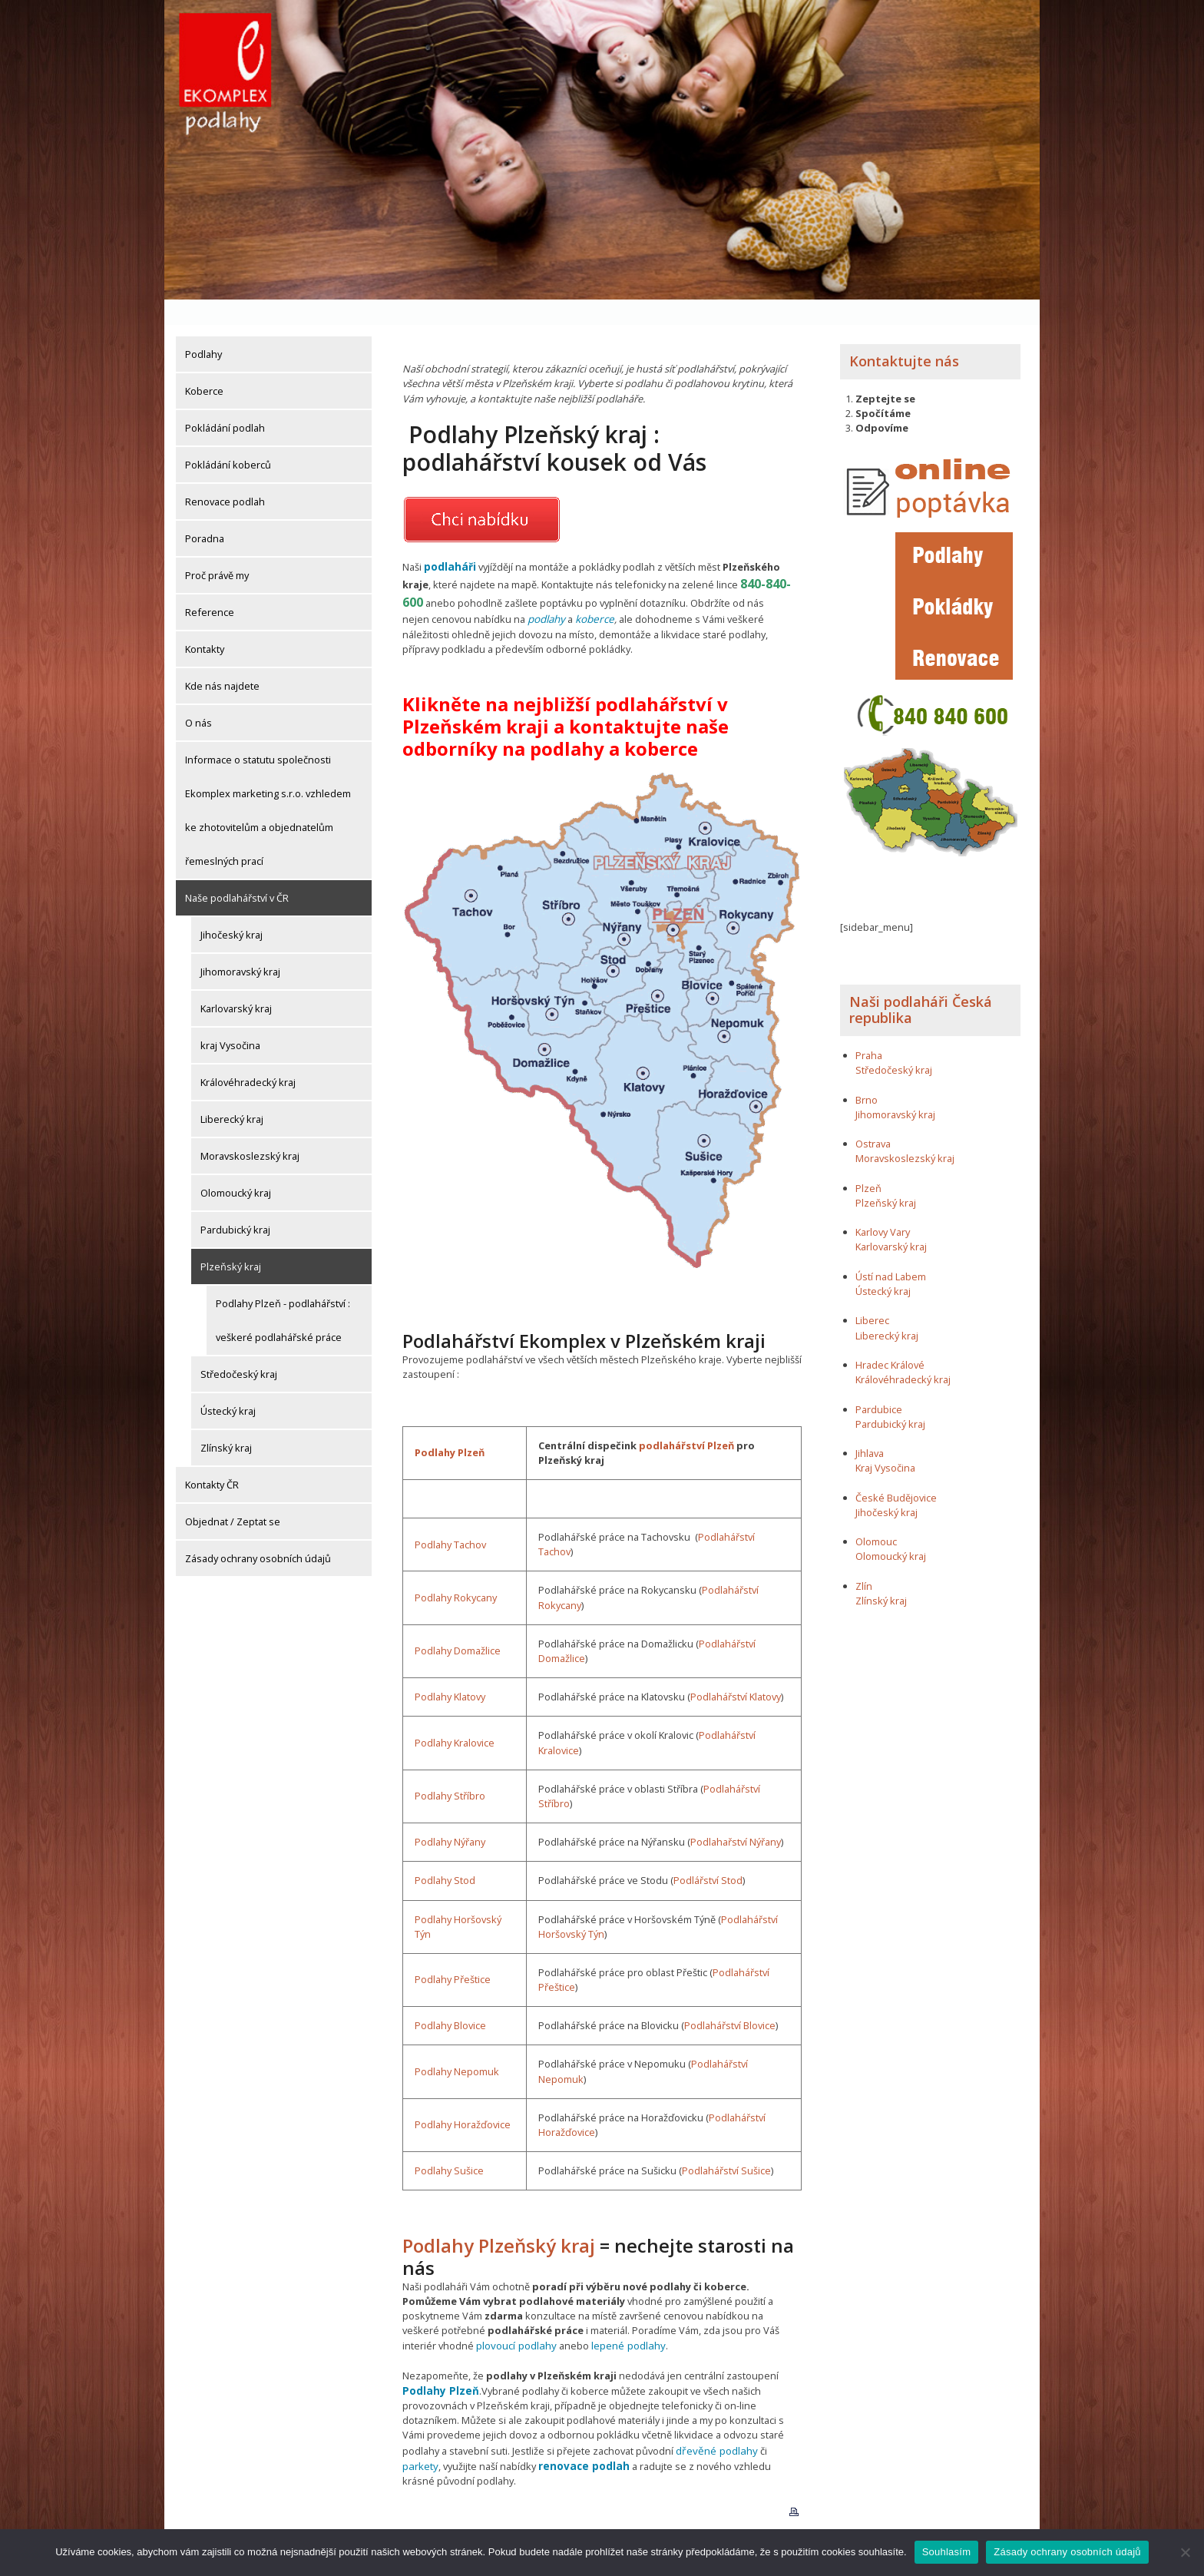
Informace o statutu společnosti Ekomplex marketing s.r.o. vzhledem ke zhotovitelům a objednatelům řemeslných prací (268, 785)
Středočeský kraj (238, 1349)
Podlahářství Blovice (730, 1998)
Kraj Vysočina (885, 1442)
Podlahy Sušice (449, 2144)
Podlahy (203, 329)
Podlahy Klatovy (450, 1670)
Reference (209, 587)
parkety (782, 2422)
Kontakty (204, 624)
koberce (592, 592)
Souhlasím (946, 2552)
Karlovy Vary (882, 1207)
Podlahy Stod (445, 1853)
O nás (198, 697)
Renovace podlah (225, 476)
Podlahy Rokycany (456, 1571)
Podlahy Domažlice (458, 1624)
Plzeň (868, 1163)
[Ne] (1184, 2552)
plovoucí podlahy (515, 2318)
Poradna (204, 513)
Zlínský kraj (226, 1422)
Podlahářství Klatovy (735, 1670)
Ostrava (873, 1118)
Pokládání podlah (225, 402)
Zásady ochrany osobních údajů (258, 1533)
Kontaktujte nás (904, 335)
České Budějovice (896, 1472)
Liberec (872, 1295)
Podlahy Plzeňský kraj (498, 2218)
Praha (868, 1030)
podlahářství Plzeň (686, 1418)
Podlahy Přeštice (453, 1952)
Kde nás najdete (222, 660)
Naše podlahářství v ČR (237, 872)
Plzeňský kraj (230, 1241)
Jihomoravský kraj (240, 946)
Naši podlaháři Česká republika (920, 984)
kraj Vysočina (230, 1020)
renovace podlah (540, 2436)
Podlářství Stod (708, 1853)
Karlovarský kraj (236, 983)
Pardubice (878, 1383)
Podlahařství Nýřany (735, 1815)
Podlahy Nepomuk (457, 2044)
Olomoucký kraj (235, 1167)
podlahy (546, 592)
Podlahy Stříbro (450, 1769)
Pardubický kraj (235, 1204)
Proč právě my (217, 550)
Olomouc (876, 1516)
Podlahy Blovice (450, 1998)
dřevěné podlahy (714, 2422)
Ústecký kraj (228, 1385)
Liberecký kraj (231, 1094)
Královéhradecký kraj (248, 1057)
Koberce (204, 365)
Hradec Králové (890, 1339)
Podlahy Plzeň (450, 1425)
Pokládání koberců (228, 439)
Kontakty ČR (212, 1459)
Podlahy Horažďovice (463, 2097)
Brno (866, 1074)
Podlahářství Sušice (726, 2144)
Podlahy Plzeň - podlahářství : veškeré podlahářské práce (283, 1295)
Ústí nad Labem (890, 1251)
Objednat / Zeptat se (232, 1496)
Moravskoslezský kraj (249, 1130)
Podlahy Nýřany (450, 1815)
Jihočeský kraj (231, 909)
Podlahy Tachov (450, 1518)
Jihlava (869, 1428)
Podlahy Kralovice (455, 1716)
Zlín (863, 1561)
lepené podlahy (624, 2318)
